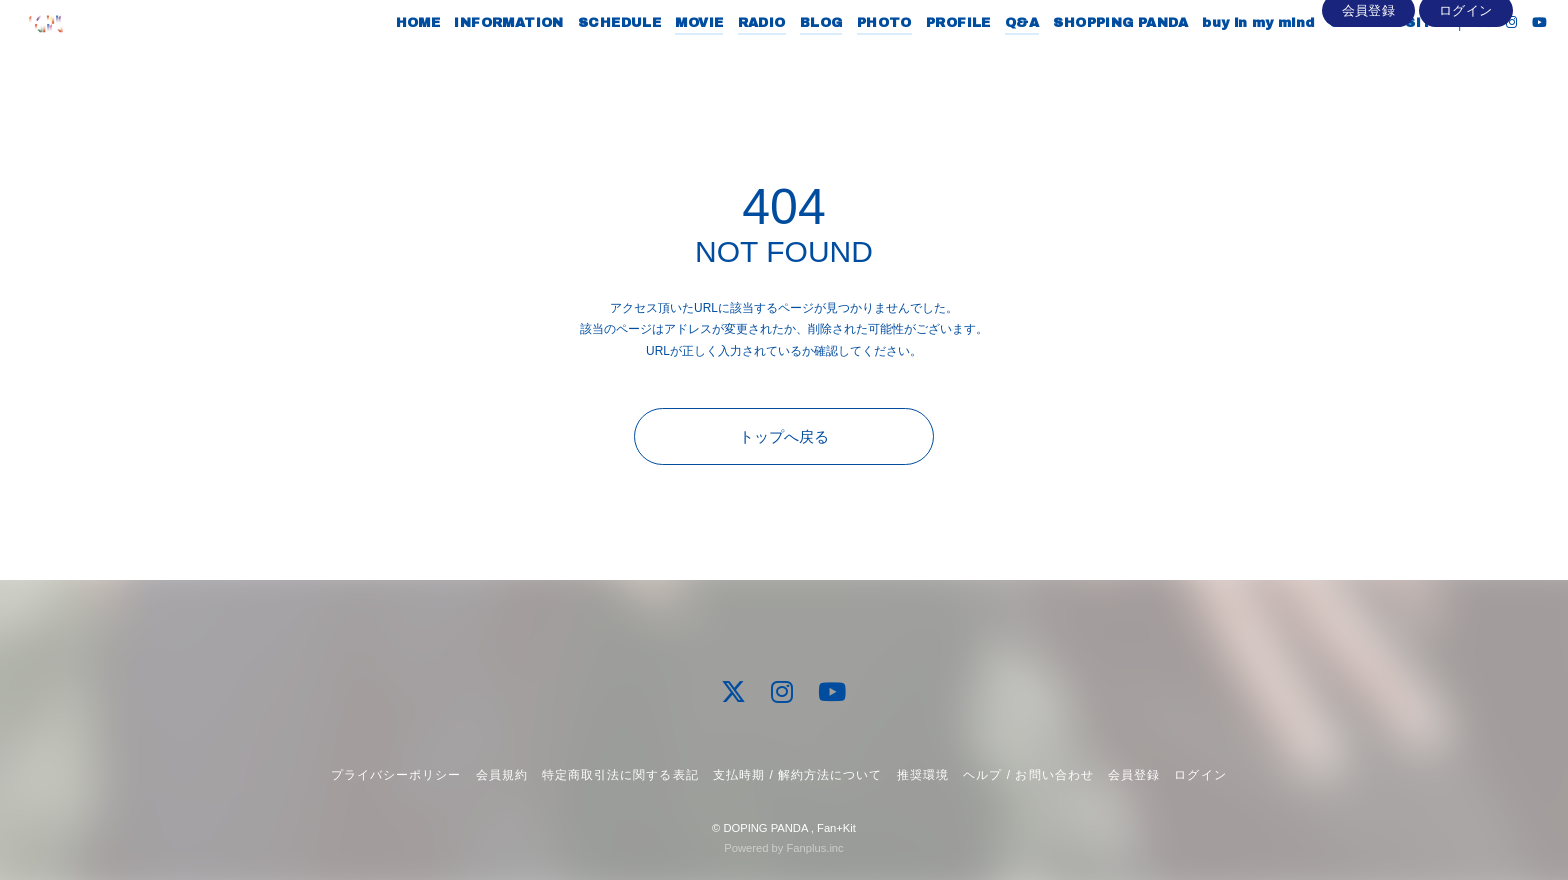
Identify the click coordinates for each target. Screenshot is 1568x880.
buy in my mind (1222, 58)
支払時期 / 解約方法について (798, 775)
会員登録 (1369, 91)
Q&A (985, 58)
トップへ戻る (784, 436)
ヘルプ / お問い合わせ (1028, 775)
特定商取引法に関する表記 (620, 775)
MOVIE (663, 58)
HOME (381, 58)
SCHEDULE (582, 58)
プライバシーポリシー (396, 775)
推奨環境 (923, 775)
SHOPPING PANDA (1084, 58)
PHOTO (847, 58)
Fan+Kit (836, 828)
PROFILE (921, 58)
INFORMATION (472, 58)
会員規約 (502, 775)
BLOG (784, 58)
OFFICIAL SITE (1348, 58)
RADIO (725, 58)
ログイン (1466, 91)
